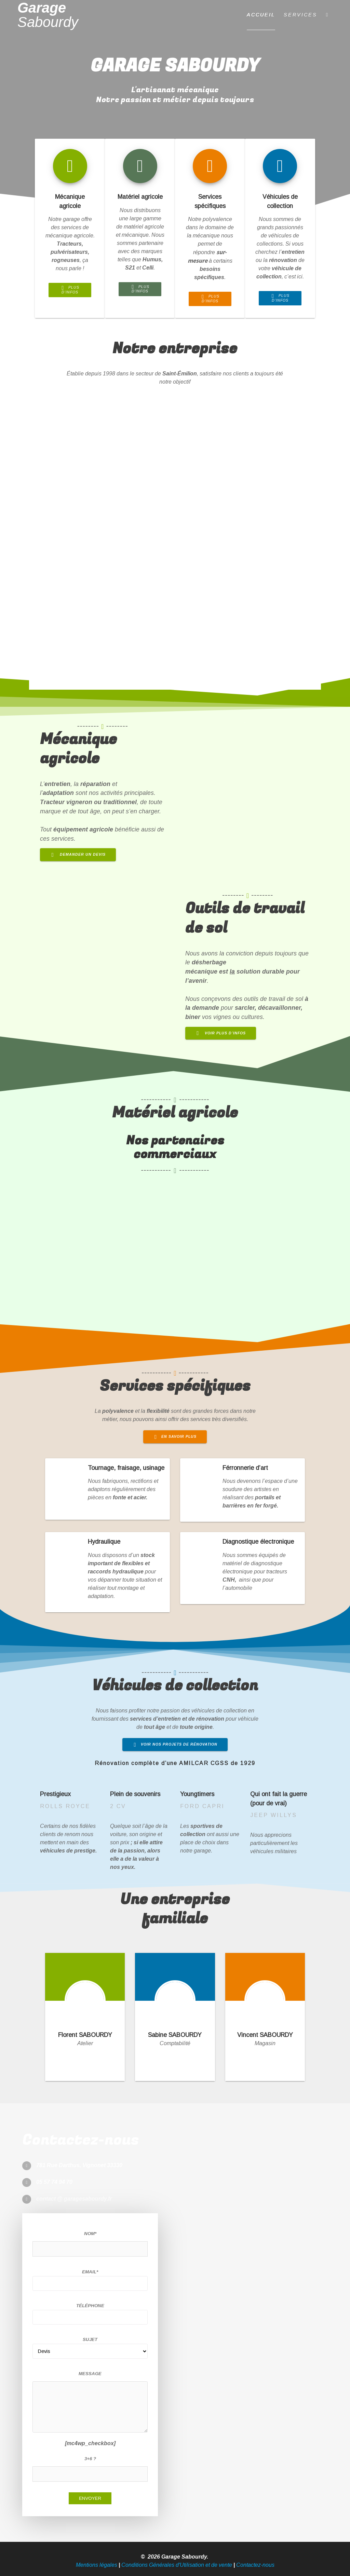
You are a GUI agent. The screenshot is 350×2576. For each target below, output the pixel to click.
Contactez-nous (255, 2565)
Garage (47, 15)
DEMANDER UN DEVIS (79, 854)
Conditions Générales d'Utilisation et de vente (176, 2565)
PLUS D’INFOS (70, 289)
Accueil (261, 14)
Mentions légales (96, 2565)
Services (300, 14)
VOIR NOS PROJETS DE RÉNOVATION (175, 1744)
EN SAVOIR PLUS (175, 1436)
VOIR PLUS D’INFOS (221, 1033)
